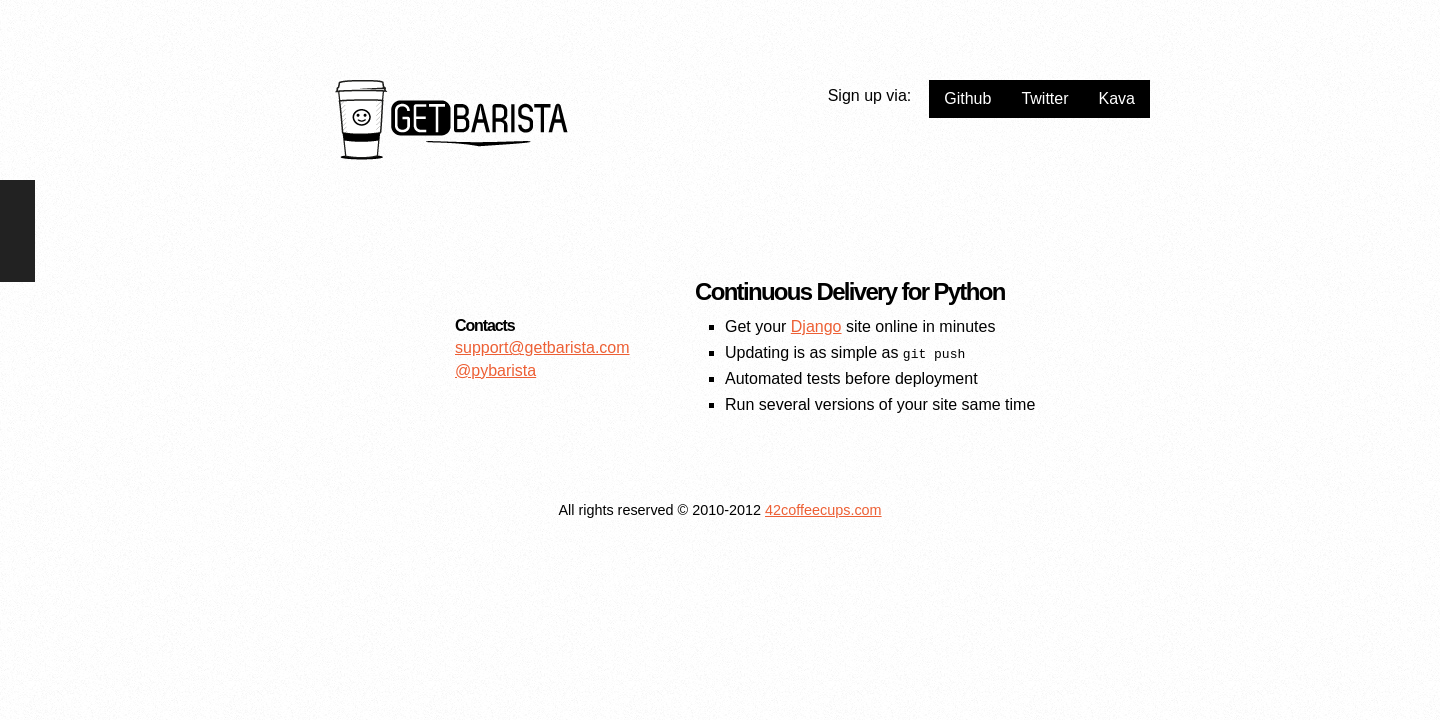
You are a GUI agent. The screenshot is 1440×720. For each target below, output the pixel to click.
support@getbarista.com (542, 347)
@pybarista (495, 370)
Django (816, 326)
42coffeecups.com (823, 510)
